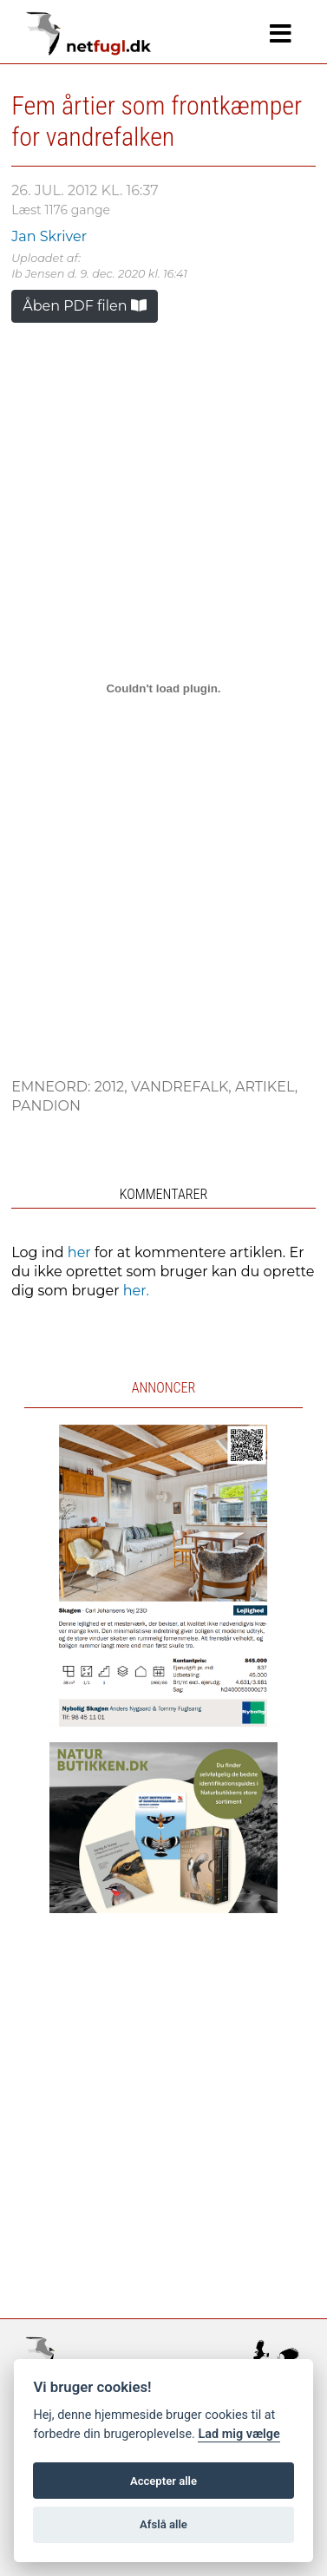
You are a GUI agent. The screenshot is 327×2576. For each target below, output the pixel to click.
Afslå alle (163, 2524)
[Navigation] (280, 33)
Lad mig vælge (238, 2434)
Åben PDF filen (85, 306)
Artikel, (266, 1086)
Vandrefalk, (183, 1086)
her (79, 1252)
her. (136, 1290)
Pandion (46, 1106)
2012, (113, 1086)
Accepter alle (163, 2481)
